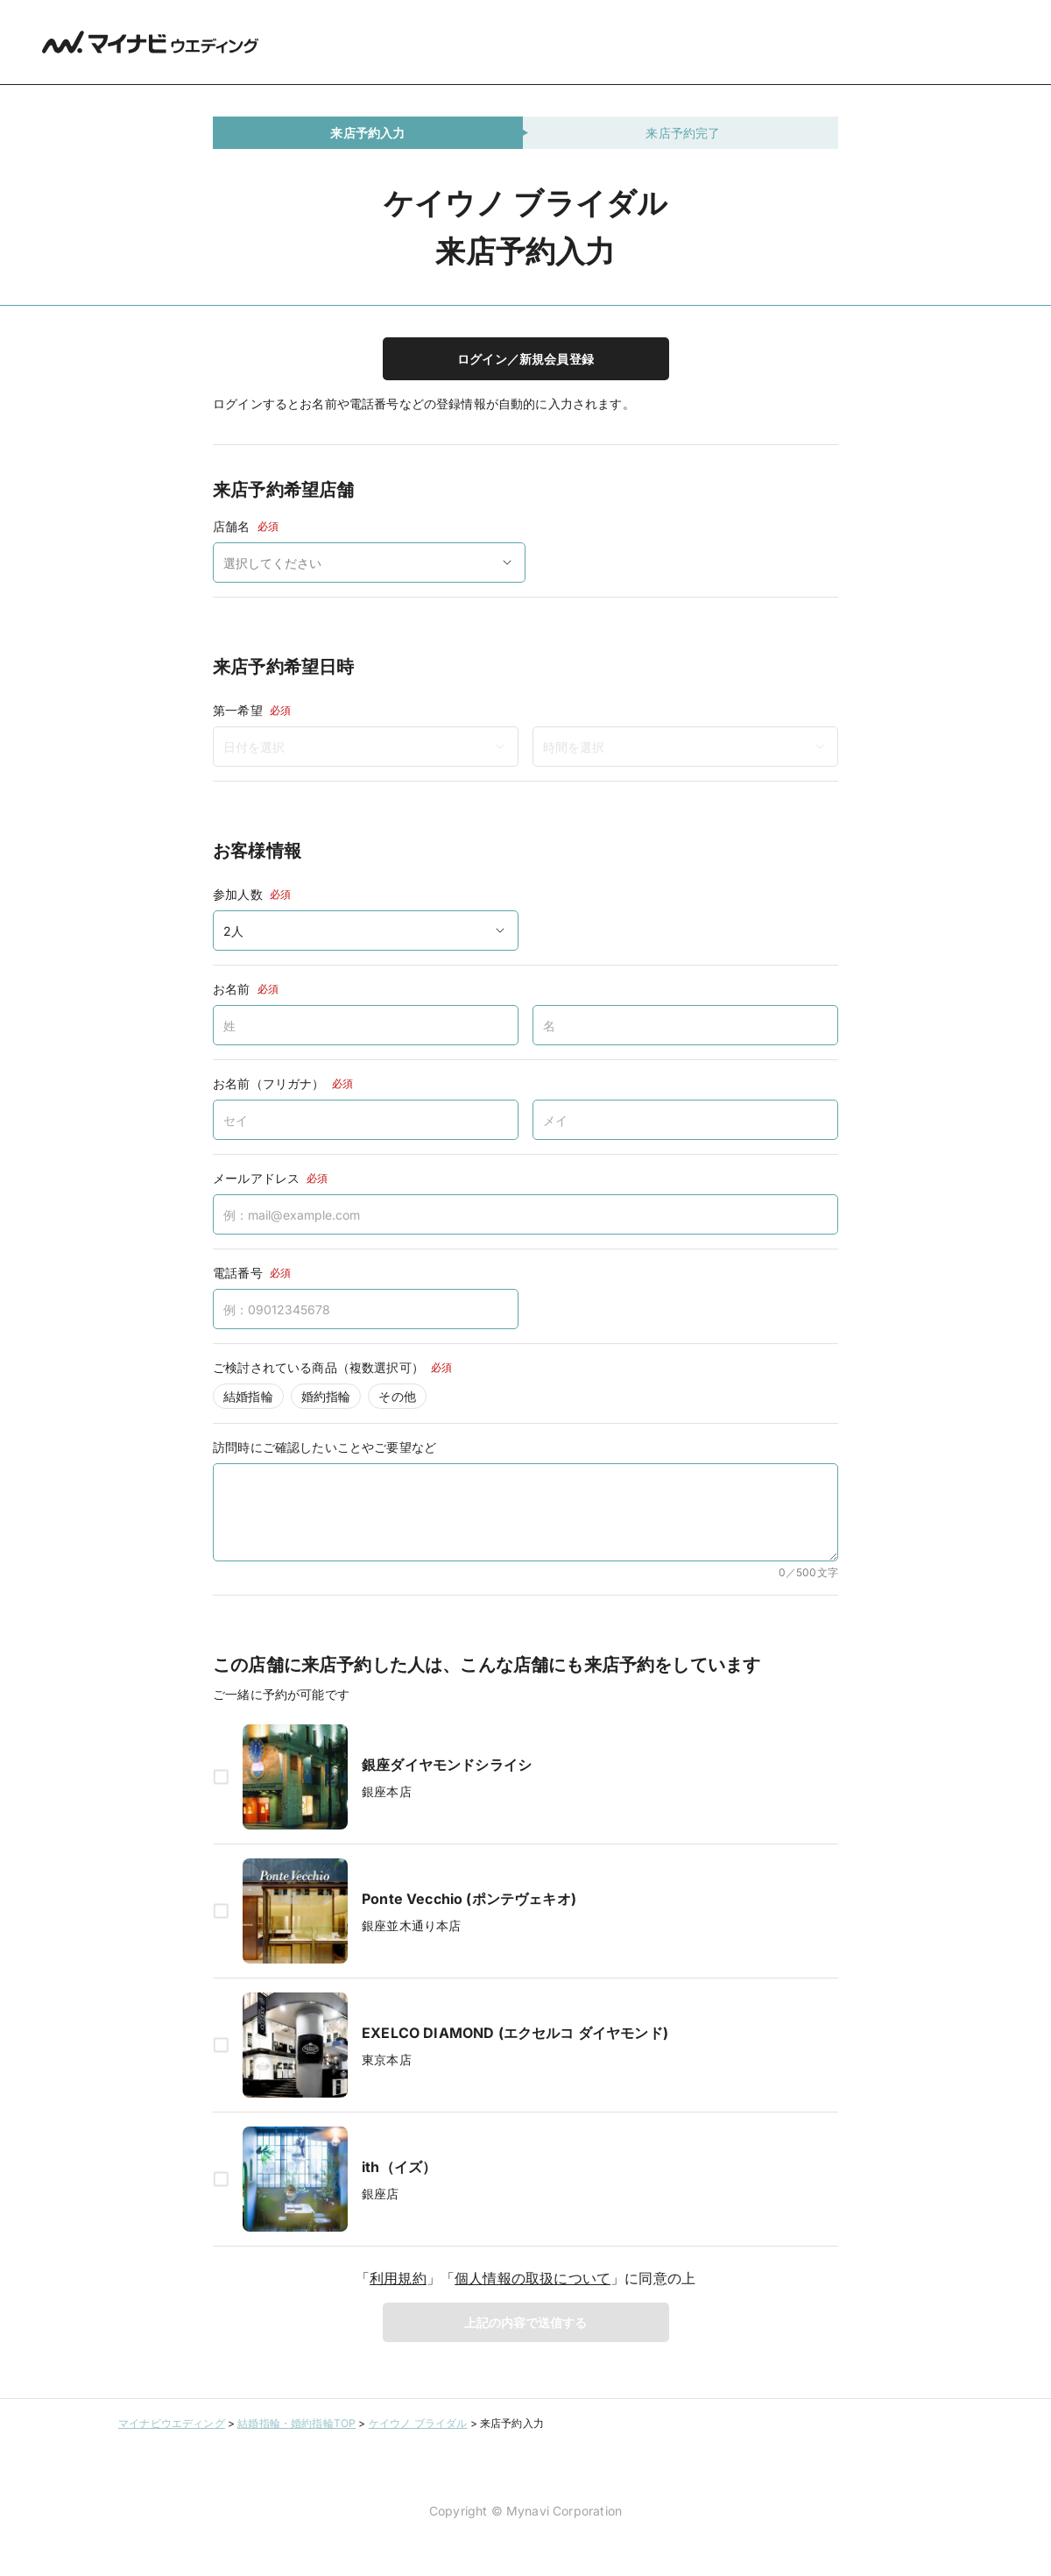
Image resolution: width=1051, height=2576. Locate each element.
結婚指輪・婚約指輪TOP (296, 2423)
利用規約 (398, 2278)
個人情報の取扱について (532, 2278)
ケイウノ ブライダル (418, 2423)
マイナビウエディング (171, 2423)
